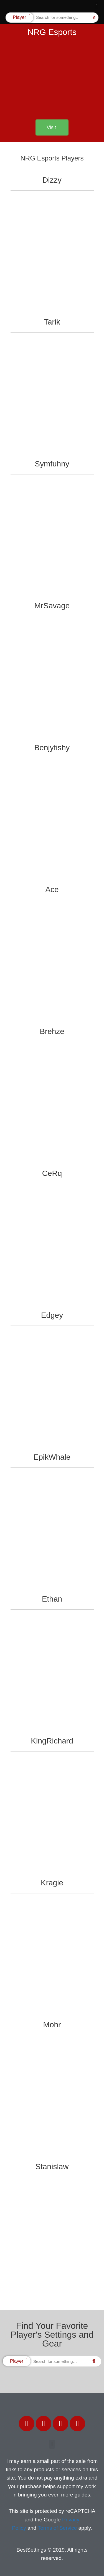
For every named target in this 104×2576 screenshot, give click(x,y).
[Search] (94, 17)
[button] (96, 5)
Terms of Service (57, 2528)
